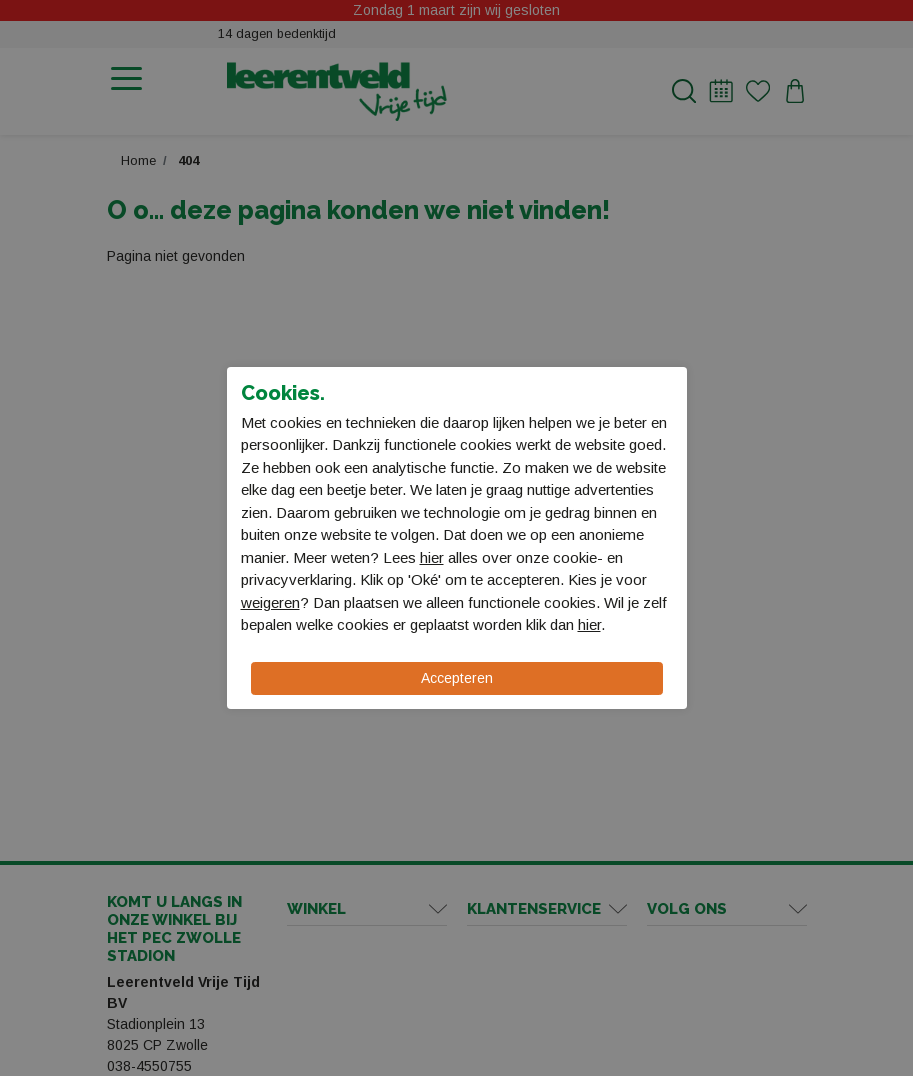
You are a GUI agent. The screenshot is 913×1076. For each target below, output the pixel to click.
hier (432, 557)
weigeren (270, 602)
